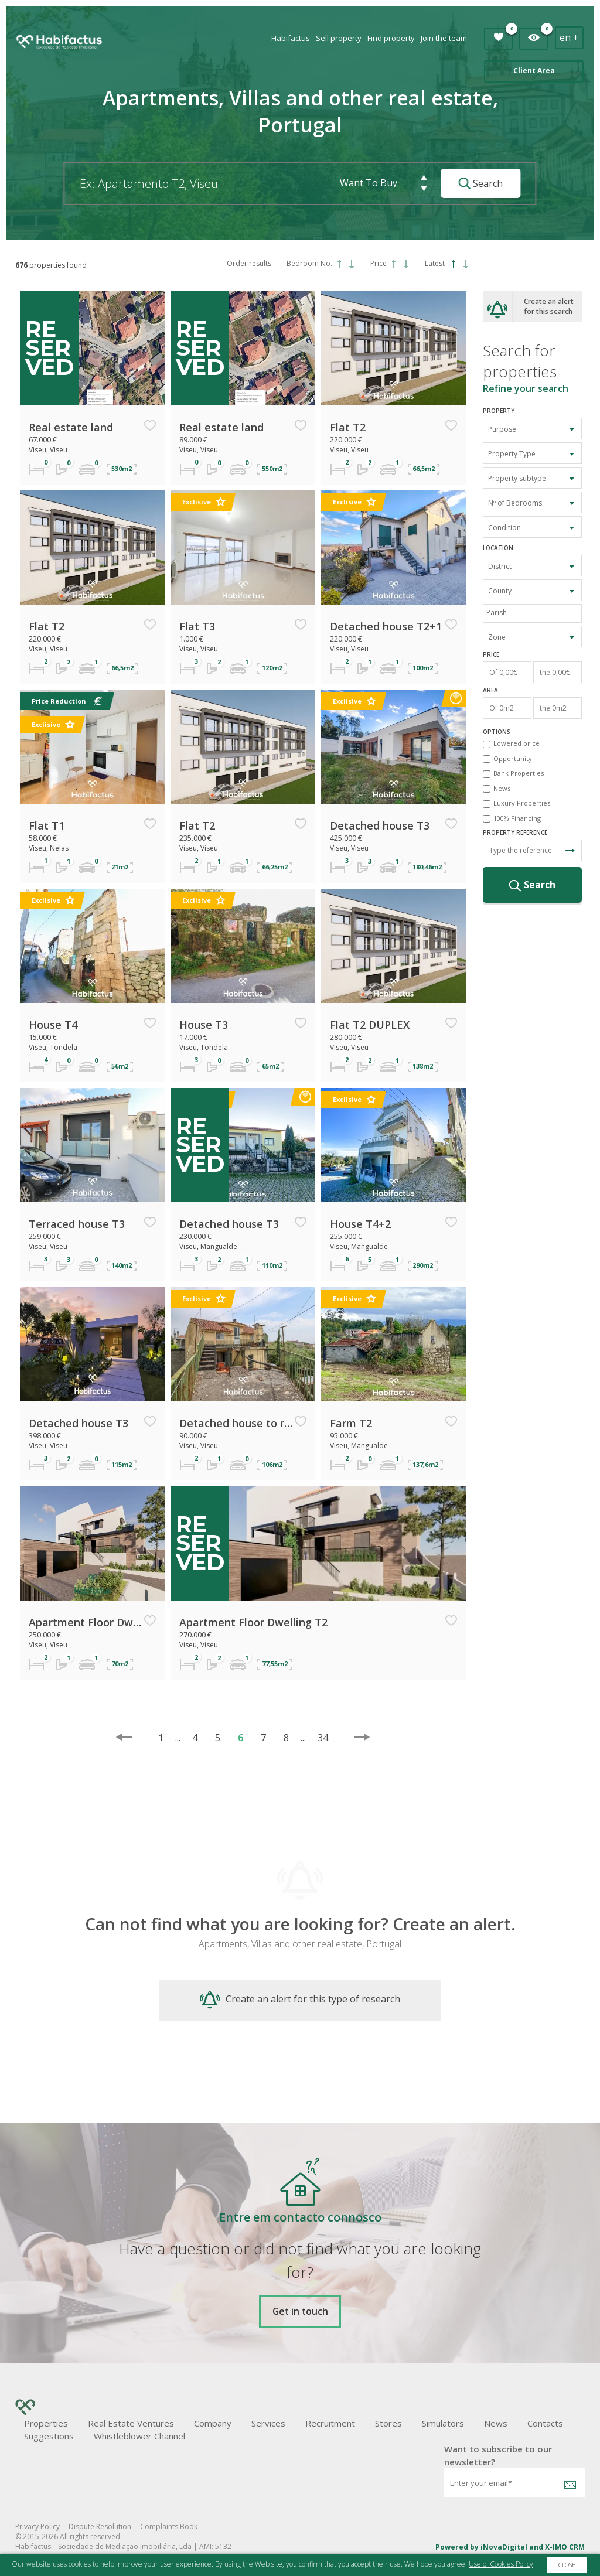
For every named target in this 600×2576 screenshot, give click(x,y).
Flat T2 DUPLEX (370, 1025)
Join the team (444, 38)
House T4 (53, 1025)
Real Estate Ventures (131, 2423)
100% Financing (517, 818)
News (501, 788)
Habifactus (290, 38)
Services (268, 2423)
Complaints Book (168, 2526)
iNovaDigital (503, 2547)
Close (566, 2565)
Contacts (545, 2423)
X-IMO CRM (565, 2547)
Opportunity (512, 758)
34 (317, 1737)
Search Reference (570, 850)
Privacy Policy (37, 2526)
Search (480, 183)
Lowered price (516, 743)
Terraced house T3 (77, 1224)
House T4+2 (360, 1224)
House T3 (203, 1025)
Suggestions (49, 2436)
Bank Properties (518, 773)
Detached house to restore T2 (236, 1423)
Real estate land (71, 427)
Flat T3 (197, 626)
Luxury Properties (521, 803)
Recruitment (330, 2423)
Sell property (339, 38)
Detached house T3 (379, 825)
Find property (391, 38)
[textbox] (535, 612)
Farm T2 (351, 1423)
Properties (46, 2423)
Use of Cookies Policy (501, 2564)
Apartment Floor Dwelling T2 (86, 1622)
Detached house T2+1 (386, 626)
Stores (388, 2423)
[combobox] (532, 428)
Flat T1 (46, 825)
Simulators (443, 2423)
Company (212, 2423)
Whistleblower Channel (139, 2436)
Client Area (534, 71)
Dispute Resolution (100, 2526)
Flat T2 (348, 427)
